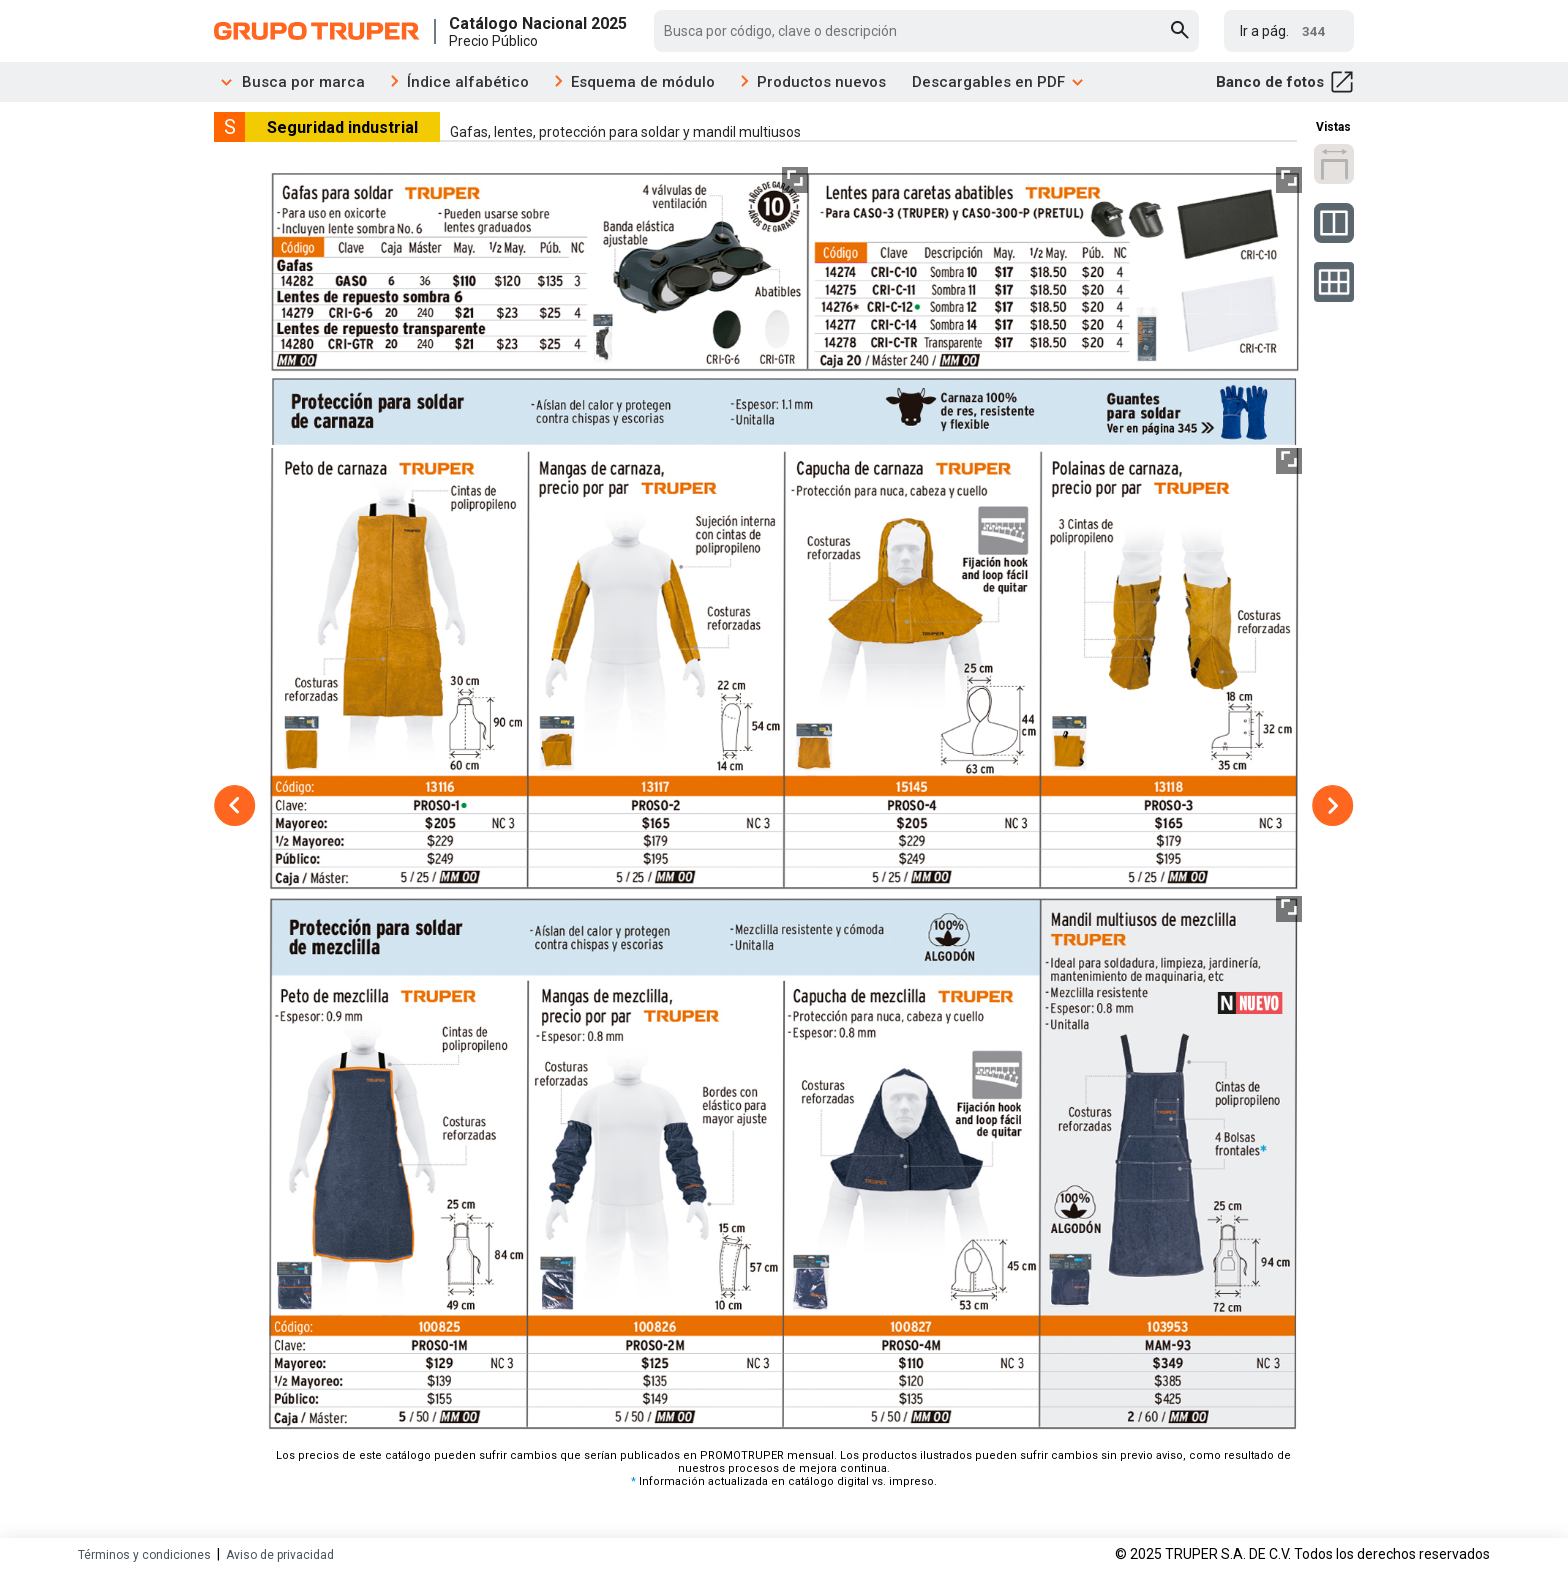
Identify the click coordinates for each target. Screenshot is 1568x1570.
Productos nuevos (821, 82)
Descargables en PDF (998, 82)
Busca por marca (289, 82)
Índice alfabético (468, 82)
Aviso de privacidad (280, 1555)
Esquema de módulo (643, 82)
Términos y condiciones (144, 1555)
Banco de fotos (1285, 82)
